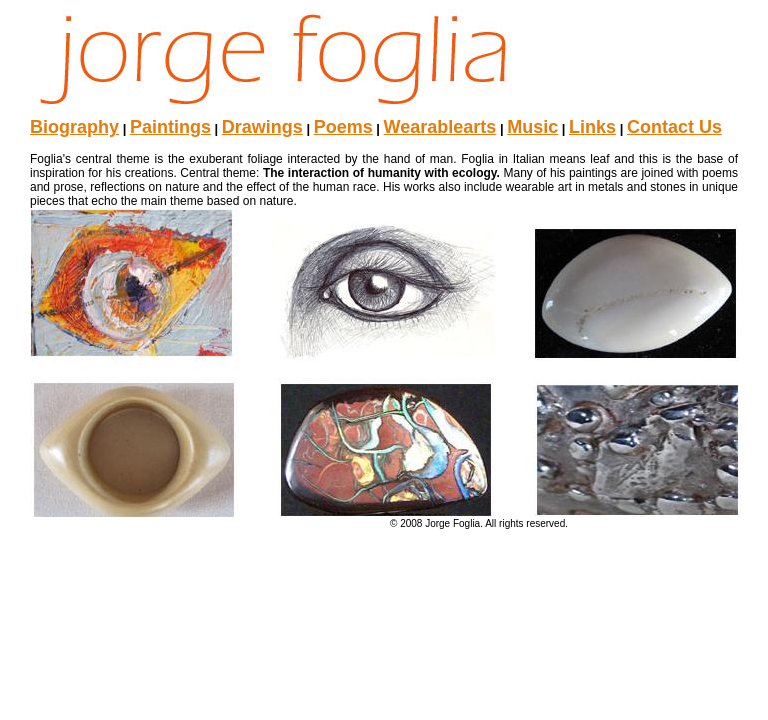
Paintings (170, 127)
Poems (343, 127)
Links (592, 127)
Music (532, 127)
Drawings (262, 127)
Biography (74, 127)
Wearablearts (440, 127)
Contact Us (674, 127)
